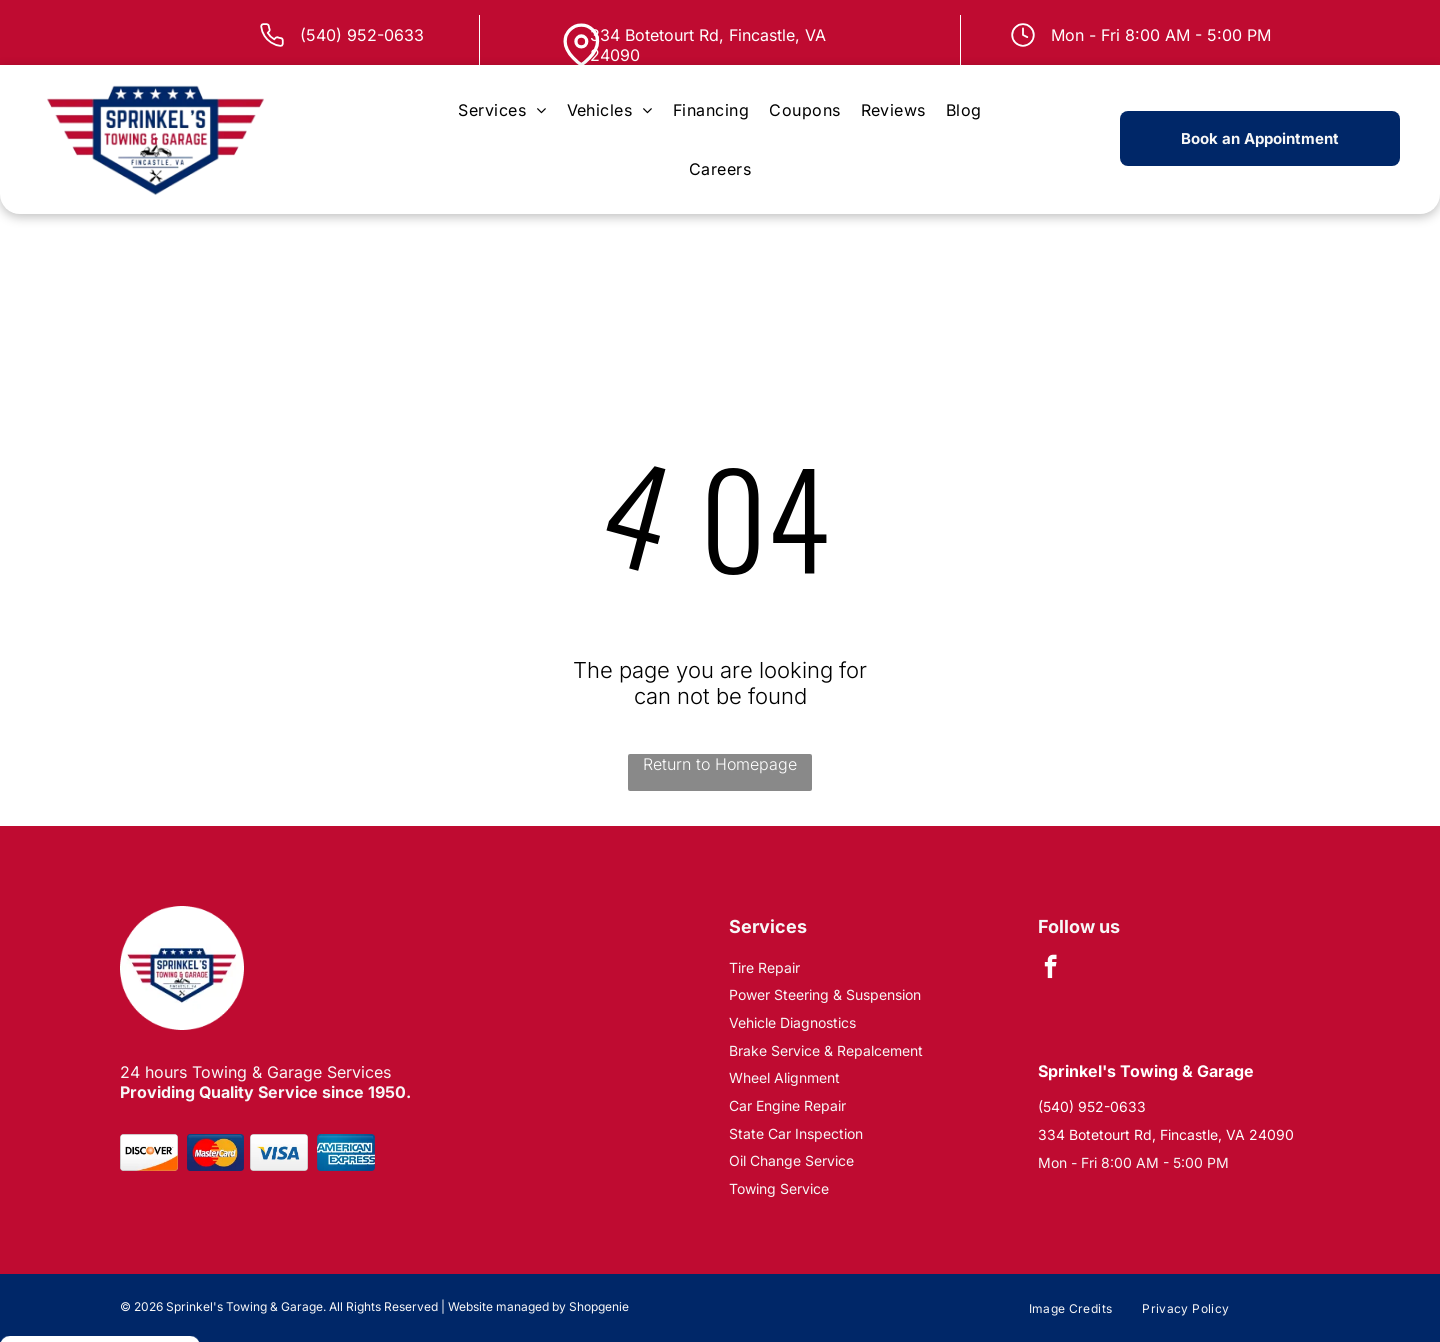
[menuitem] (502, 109)
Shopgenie (599, 1306)
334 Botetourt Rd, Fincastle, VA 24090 (1166, 1134)
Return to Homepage (720, 764)
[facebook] (1050, 969)
